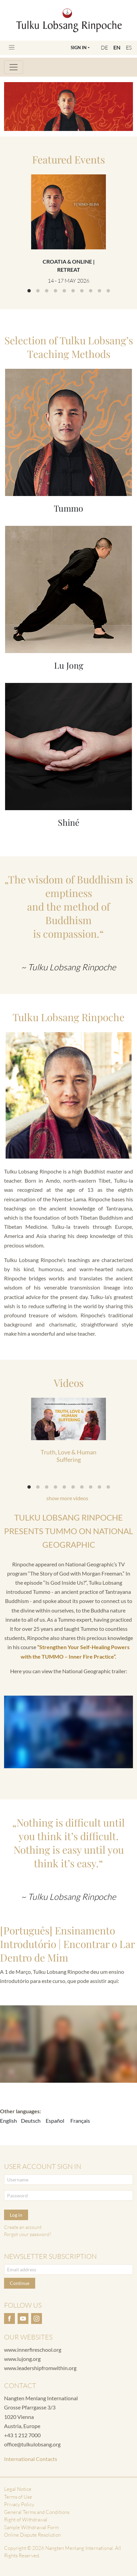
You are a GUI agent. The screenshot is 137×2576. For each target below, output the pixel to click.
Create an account (23, 2227)
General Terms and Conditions (36, 2512)
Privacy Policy (19, 2504)
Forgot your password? (27, 2234)
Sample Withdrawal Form (31, 2527)
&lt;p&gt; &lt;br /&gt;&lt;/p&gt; (68, 2044)
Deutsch (31, 2120)
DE (104, 47)
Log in (16, 2215)
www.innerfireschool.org (32, 2349)
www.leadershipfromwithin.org (40, 2368)
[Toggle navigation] (11, 47)
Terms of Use (18, 2497)
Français (80, 2120)
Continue (19, 2283)
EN (116, 47)
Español (55, 2120)
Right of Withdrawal (25, 2519)
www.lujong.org (22, 2358)
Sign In (79, 47)
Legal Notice (17, 2489)
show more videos (67, 1498)
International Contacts (30, 2459)
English (8, 2120)
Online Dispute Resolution (32, 2535)
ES (129, 47)
